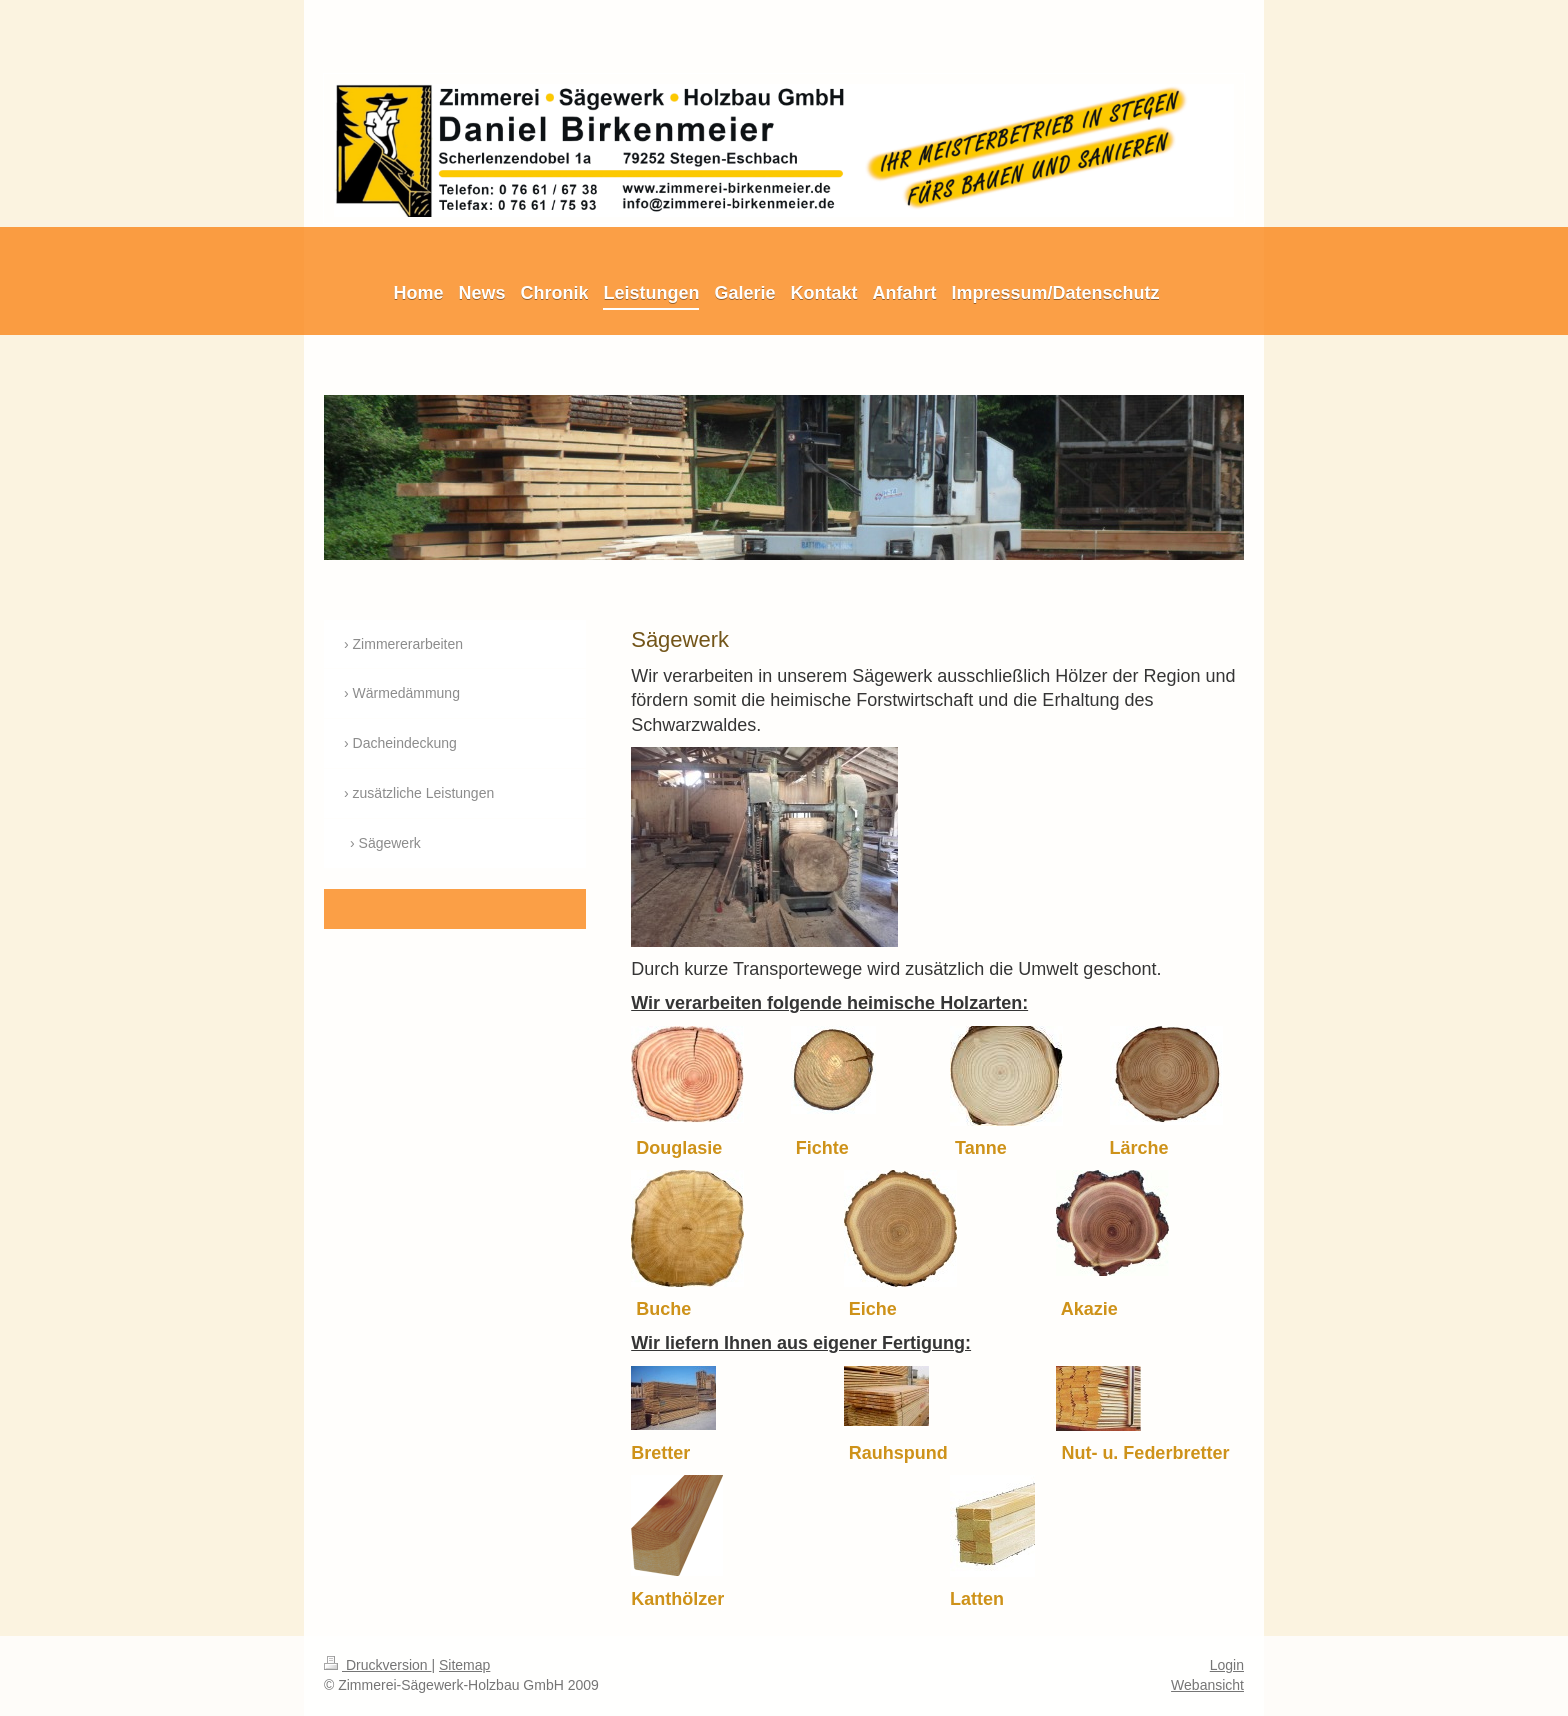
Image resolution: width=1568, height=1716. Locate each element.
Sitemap (464, 1665)
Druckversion (377, 1665)
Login (1227, 1665)
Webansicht (1207, 1685)
